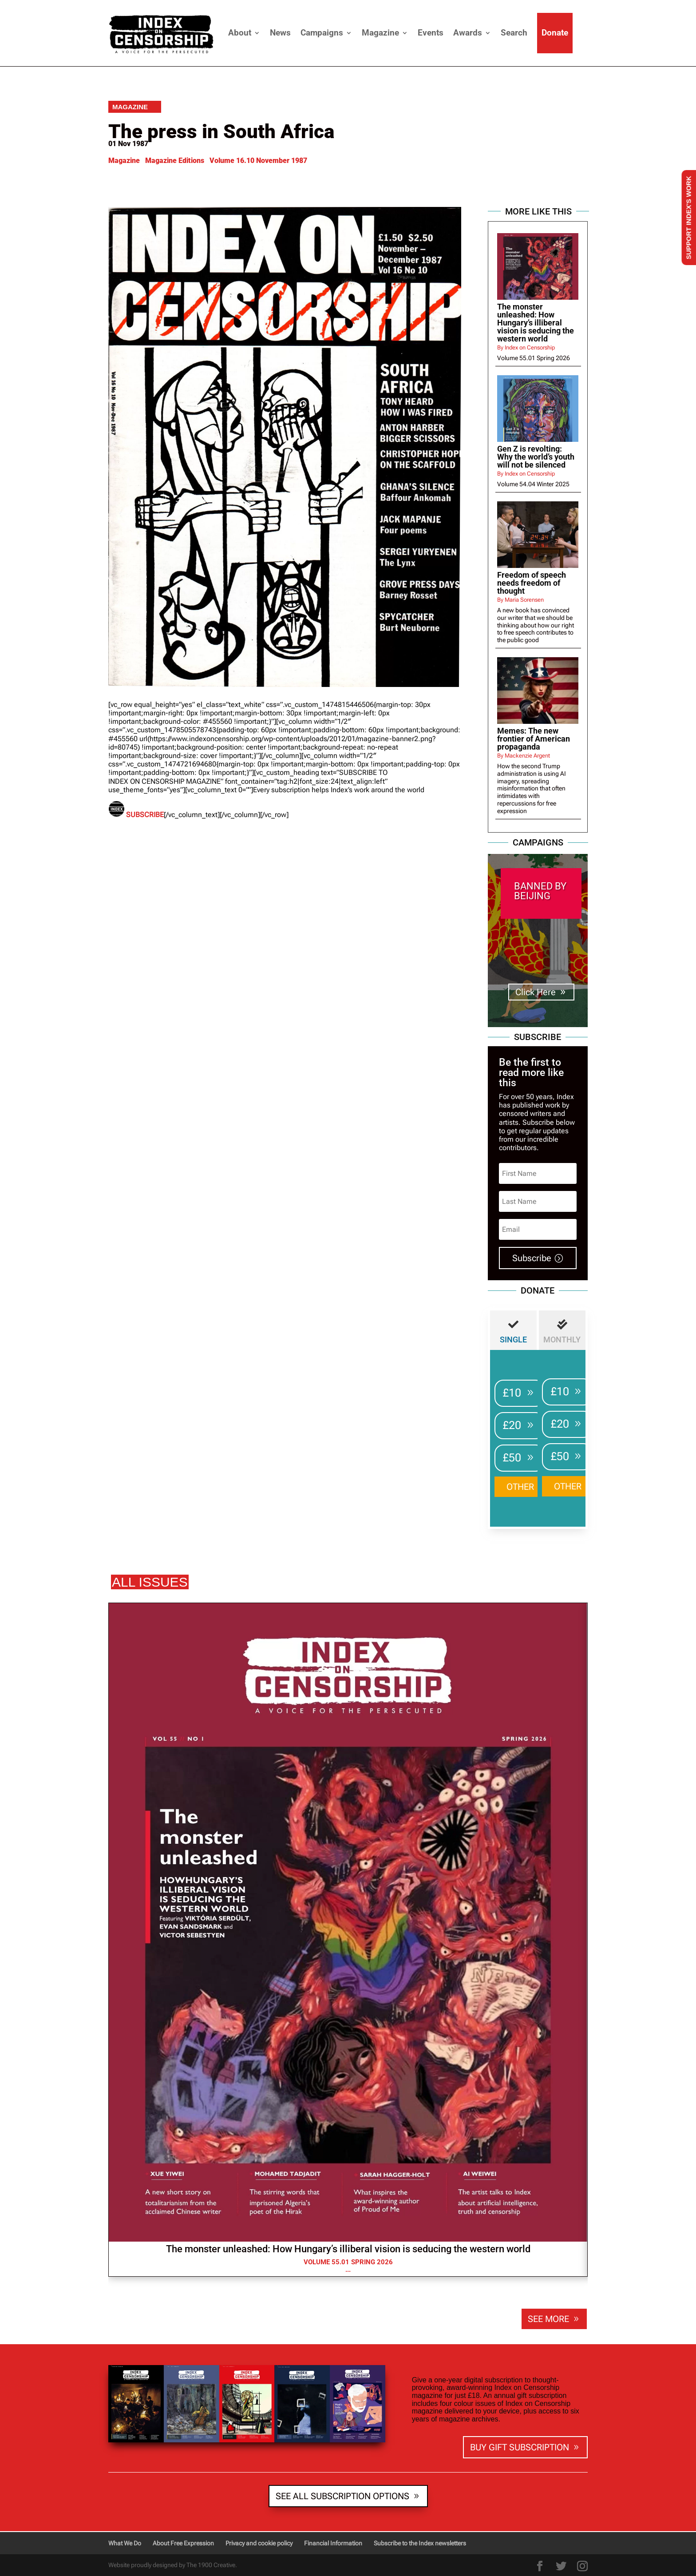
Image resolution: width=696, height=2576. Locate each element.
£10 (512, 1392)
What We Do (124, 2543)
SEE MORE (548, 2319)
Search (514, 33)
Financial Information (333, 2543)
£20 (512, 1425)
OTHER (520, 1486)
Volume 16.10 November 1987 (258, 160)
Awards (467, 33)
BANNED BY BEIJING (540, 891)
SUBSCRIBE (145, 814)
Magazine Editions (174, 160)
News (280, 33)
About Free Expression (183, 2543)
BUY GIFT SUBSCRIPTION (519, 2447)
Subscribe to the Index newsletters (420, 2543)
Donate (555, 33)
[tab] (513, 1330)
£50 (512, 1457)
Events (430, 33)
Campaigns (322, 33)
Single (513, 1339)
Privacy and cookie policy (259, 2543)
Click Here (535, 992)
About (239, 33)
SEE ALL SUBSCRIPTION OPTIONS (342, 2496)
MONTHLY (562, 1339)
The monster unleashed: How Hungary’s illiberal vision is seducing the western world (348, 2248)
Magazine (380, 33)
